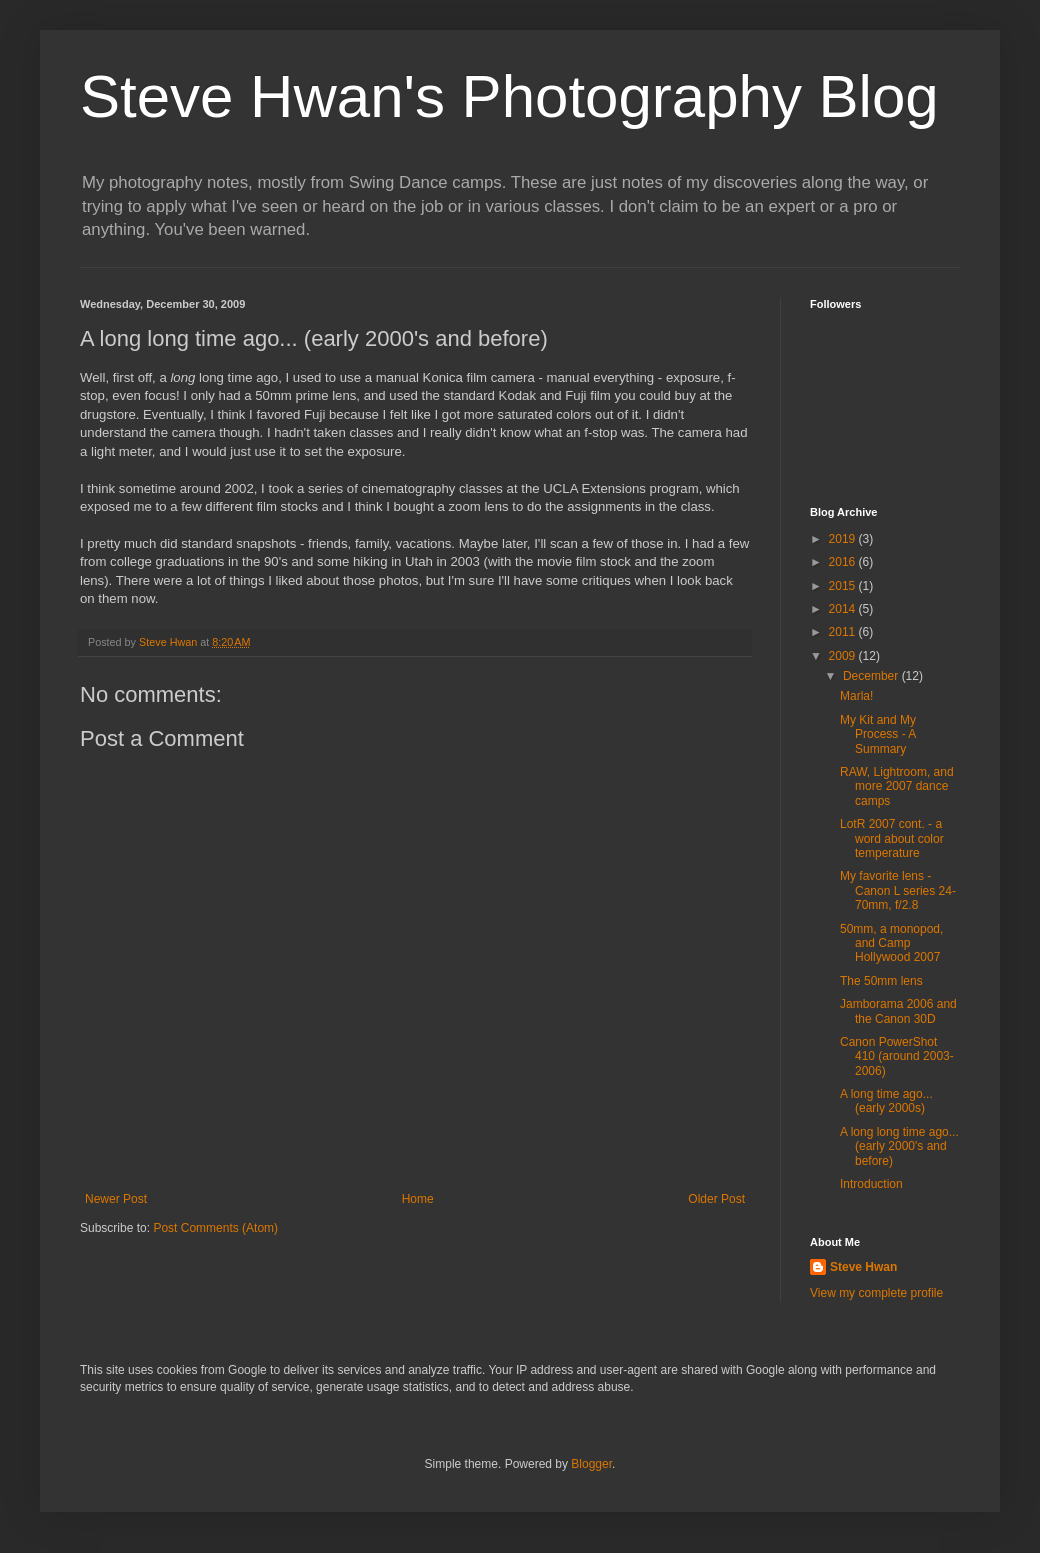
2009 (844, 656)
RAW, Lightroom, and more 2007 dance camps (897, 786)
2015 (844, 586)
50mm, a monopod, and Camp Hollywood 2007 (891, 943)
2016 (844, 562)
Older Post (716, 1199)
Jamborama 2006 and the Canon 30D (898, 1011)
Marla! (856, 696)
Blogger (591, 1464)
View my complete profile (876, 1293)
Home (418, 1199)
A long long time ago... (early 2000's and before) (899, 1146)
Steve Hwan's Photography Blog (509, 96)
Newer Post (116, 1199)
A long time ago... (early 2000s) (886, 1101)
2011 (844, 632)
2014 (844, 609)
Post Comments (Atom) (215, 1228)
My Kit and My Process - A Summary (878, 734)
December (872, 676)
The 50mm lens (881, 981)
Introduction (871, 1184)
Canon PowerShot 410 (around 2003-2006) (897, 1056)
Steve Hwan (863, 1267)
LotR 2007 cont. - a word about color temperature (892, 838)
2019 (844, 539)
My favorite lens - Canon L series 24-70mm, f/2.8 (898, 890)
